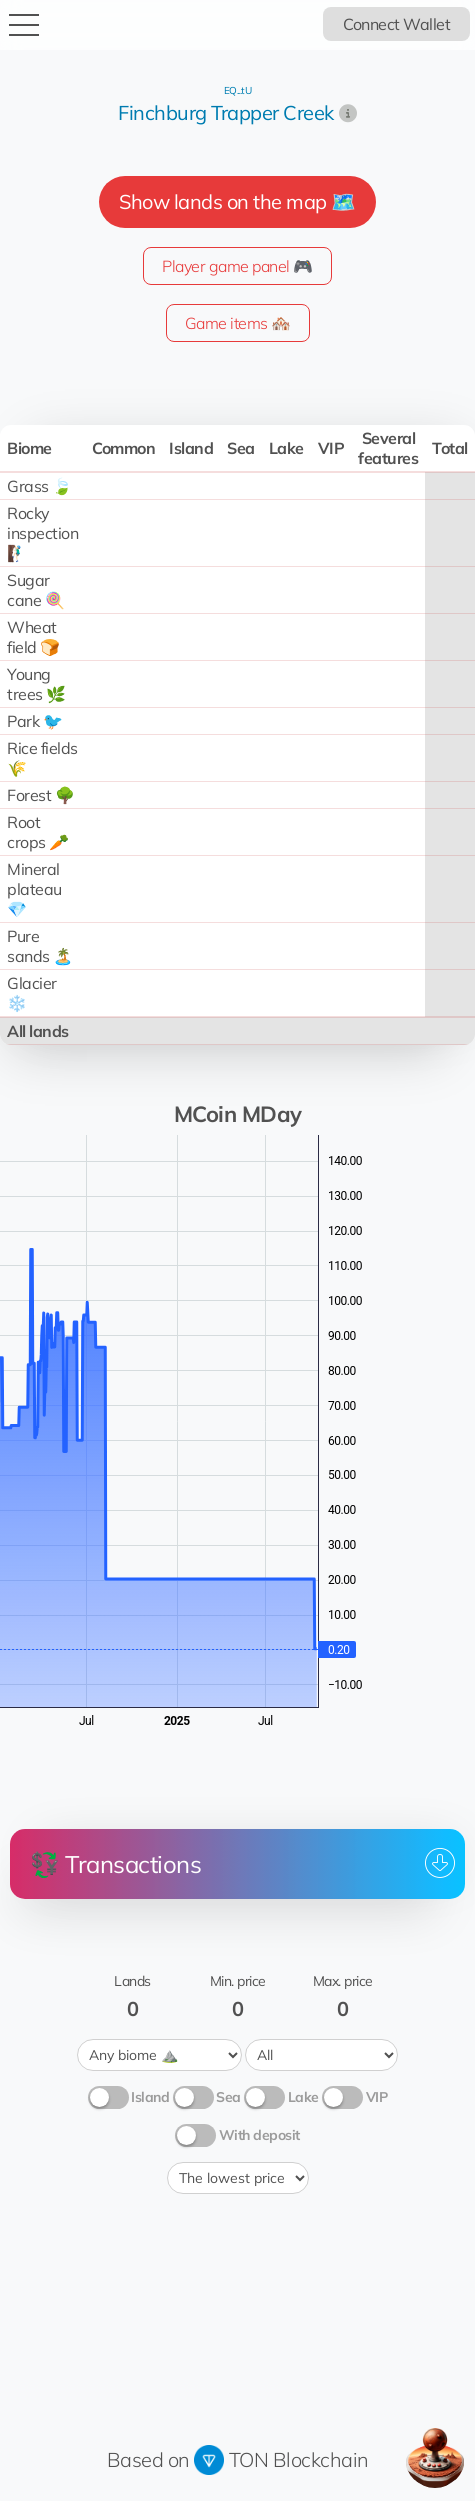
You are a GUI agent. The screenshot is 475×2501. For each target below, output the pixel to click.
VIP (377, 2097)
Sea (228, 2097)
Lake (303, 2097)
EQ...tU (238, 90)
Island (150, 2097)
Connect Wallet (396, 24)
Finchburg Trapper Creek (226, 112)
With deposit (259, 2135)
